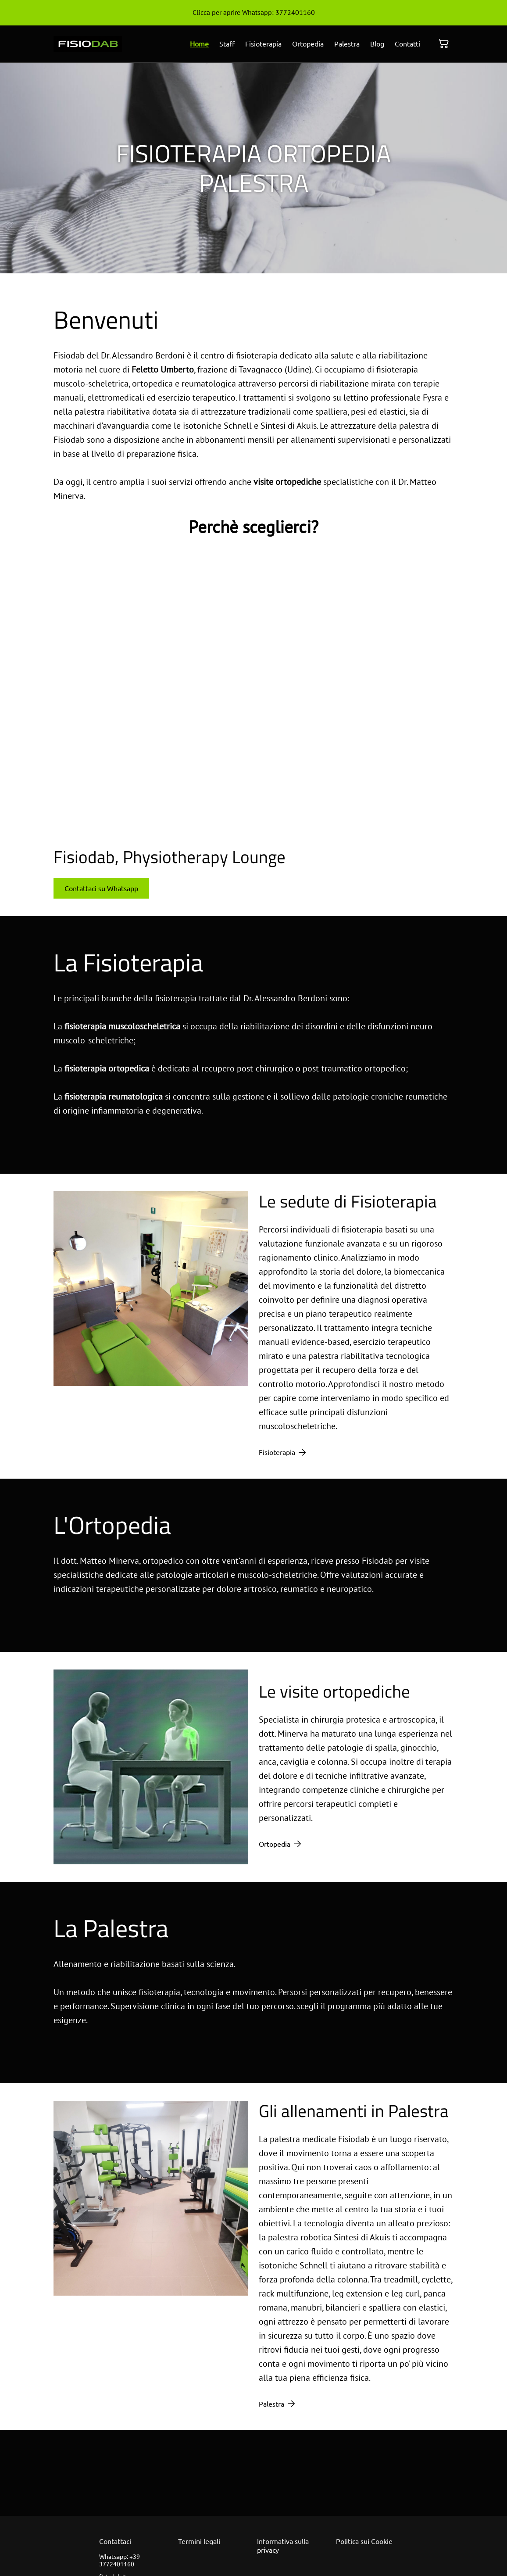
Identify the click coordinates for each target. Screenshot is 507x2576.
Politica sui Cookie (364, 2541)
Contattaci (115, 2541)
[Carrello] (443, 44)
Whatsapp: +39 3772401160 (119, 2560)
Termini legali (199, 2541)
